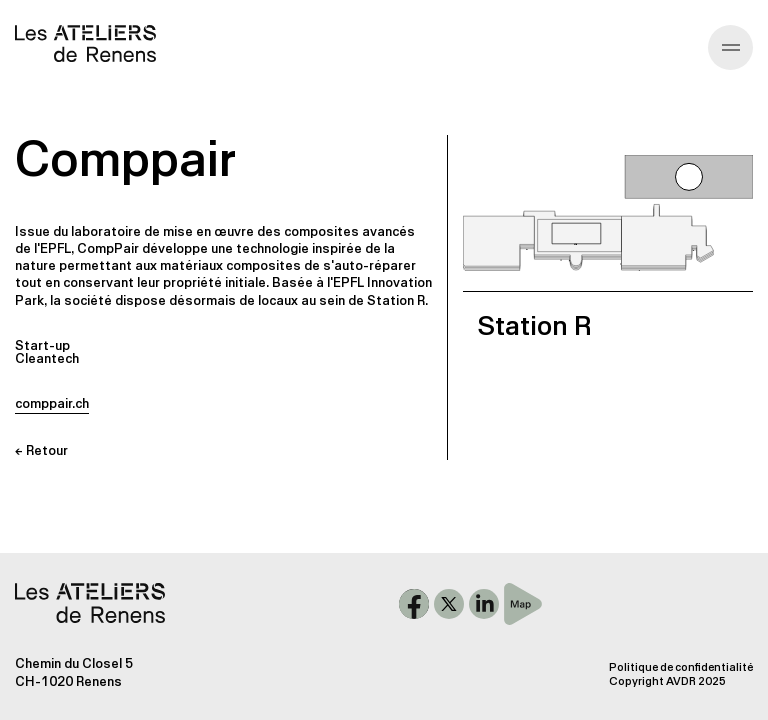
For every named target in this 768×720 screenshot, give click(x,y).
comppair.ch (52, 403)
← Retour (41, 450)
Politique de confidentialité (681, 667)
